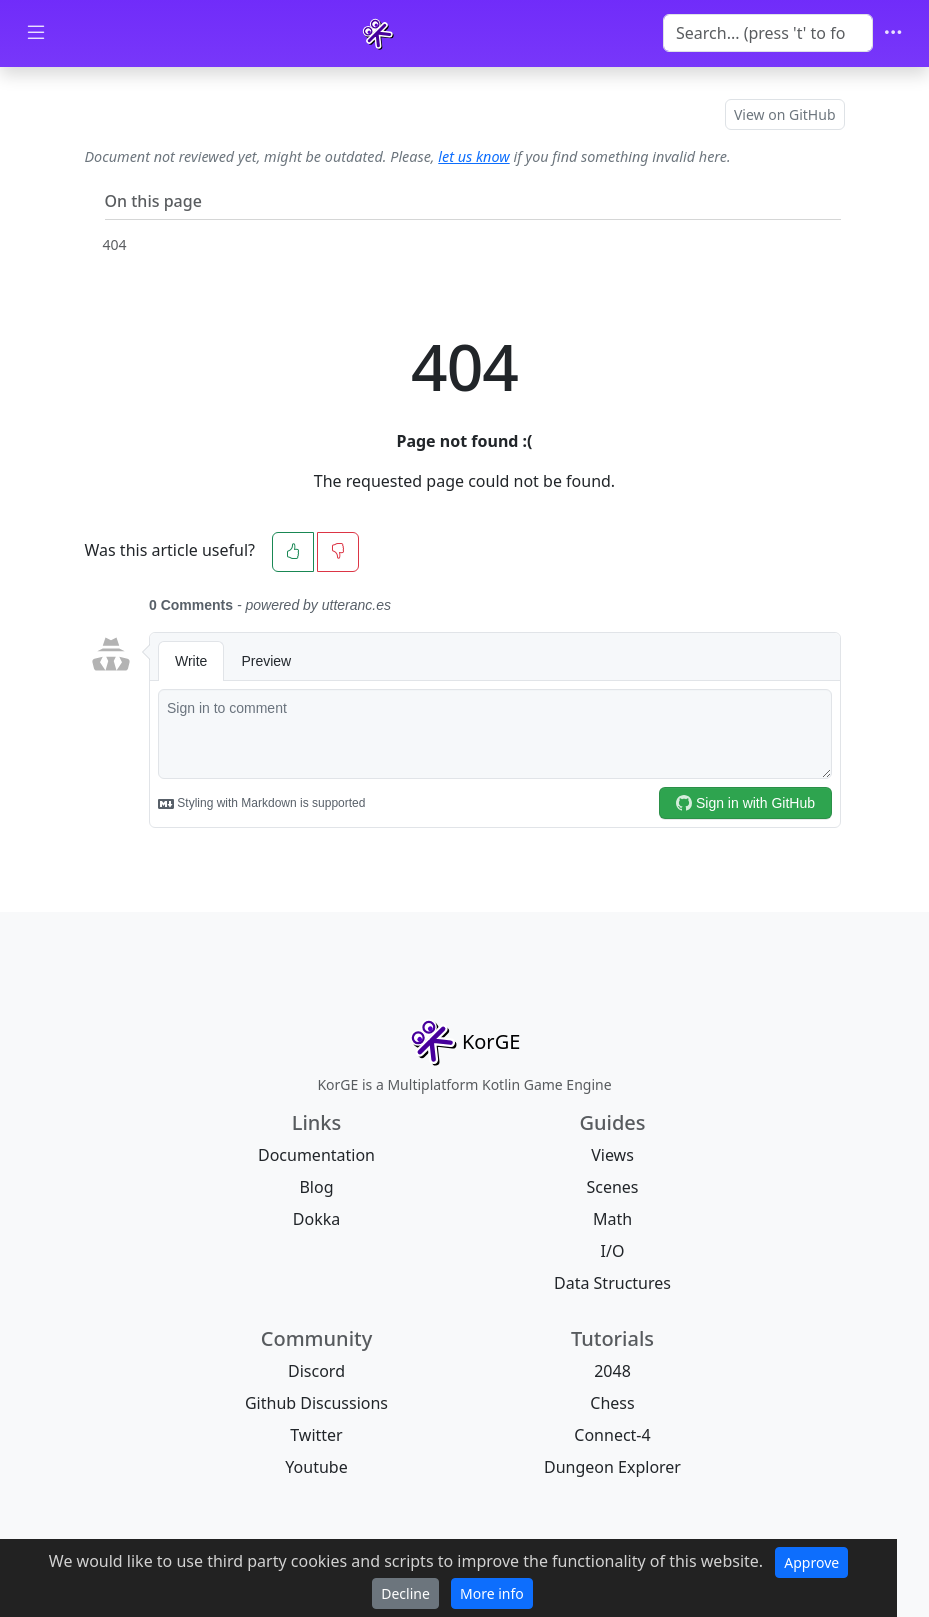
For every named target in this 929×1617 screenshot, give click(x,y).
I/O (613, 1251)
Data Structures (612, 1283)
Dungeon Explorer (612, 1467)
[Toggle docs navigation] (36, 33)
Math (612, 1219)
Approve (811, 1562)
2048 (612, 1371)
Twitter (316, 1435)
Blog (316, 1187)
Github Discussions (316, 1403)
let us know (473, 156)
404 (115, 244)
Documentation (316, 1155)
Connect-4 (612, 1435)
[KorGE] (378, 33)
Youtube (316, 1467)
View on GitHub (785, 114)
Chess (612, 1403)
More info (492, 1593)
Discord (316, 1371)
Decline (405, 1593)
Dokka (316, 1219)
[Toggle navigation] (893, 34)
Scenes (612, 1187)
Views (612, 1155)
